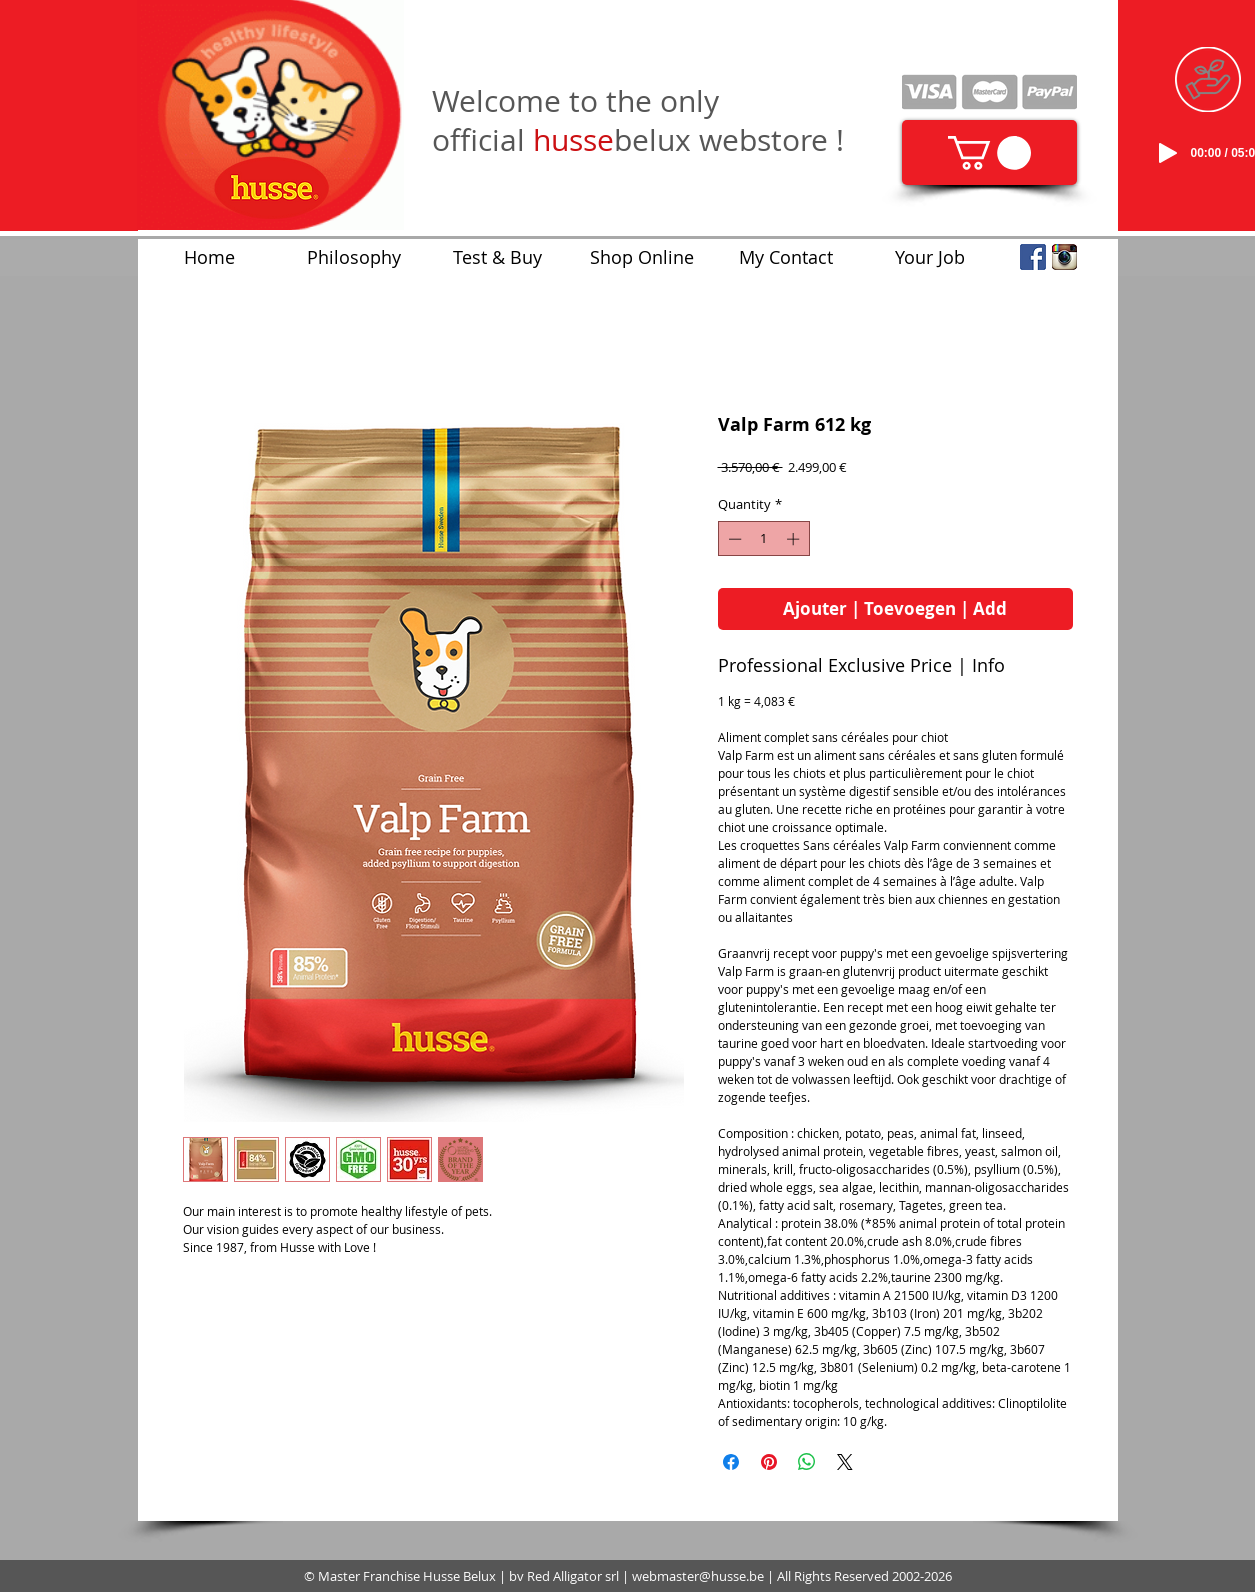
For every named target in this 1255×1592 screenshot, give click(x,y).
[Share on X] (845, 1462)
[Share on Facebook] (731, 1462)
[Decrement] (733, 539)
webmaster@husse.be (698, 1576)
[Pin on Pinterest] (769, 1462)
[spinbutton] (763, 539)
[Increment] (795, 539)
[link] (989, 153)
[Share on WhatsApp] (807, 1462)
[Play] (1168, 153)
